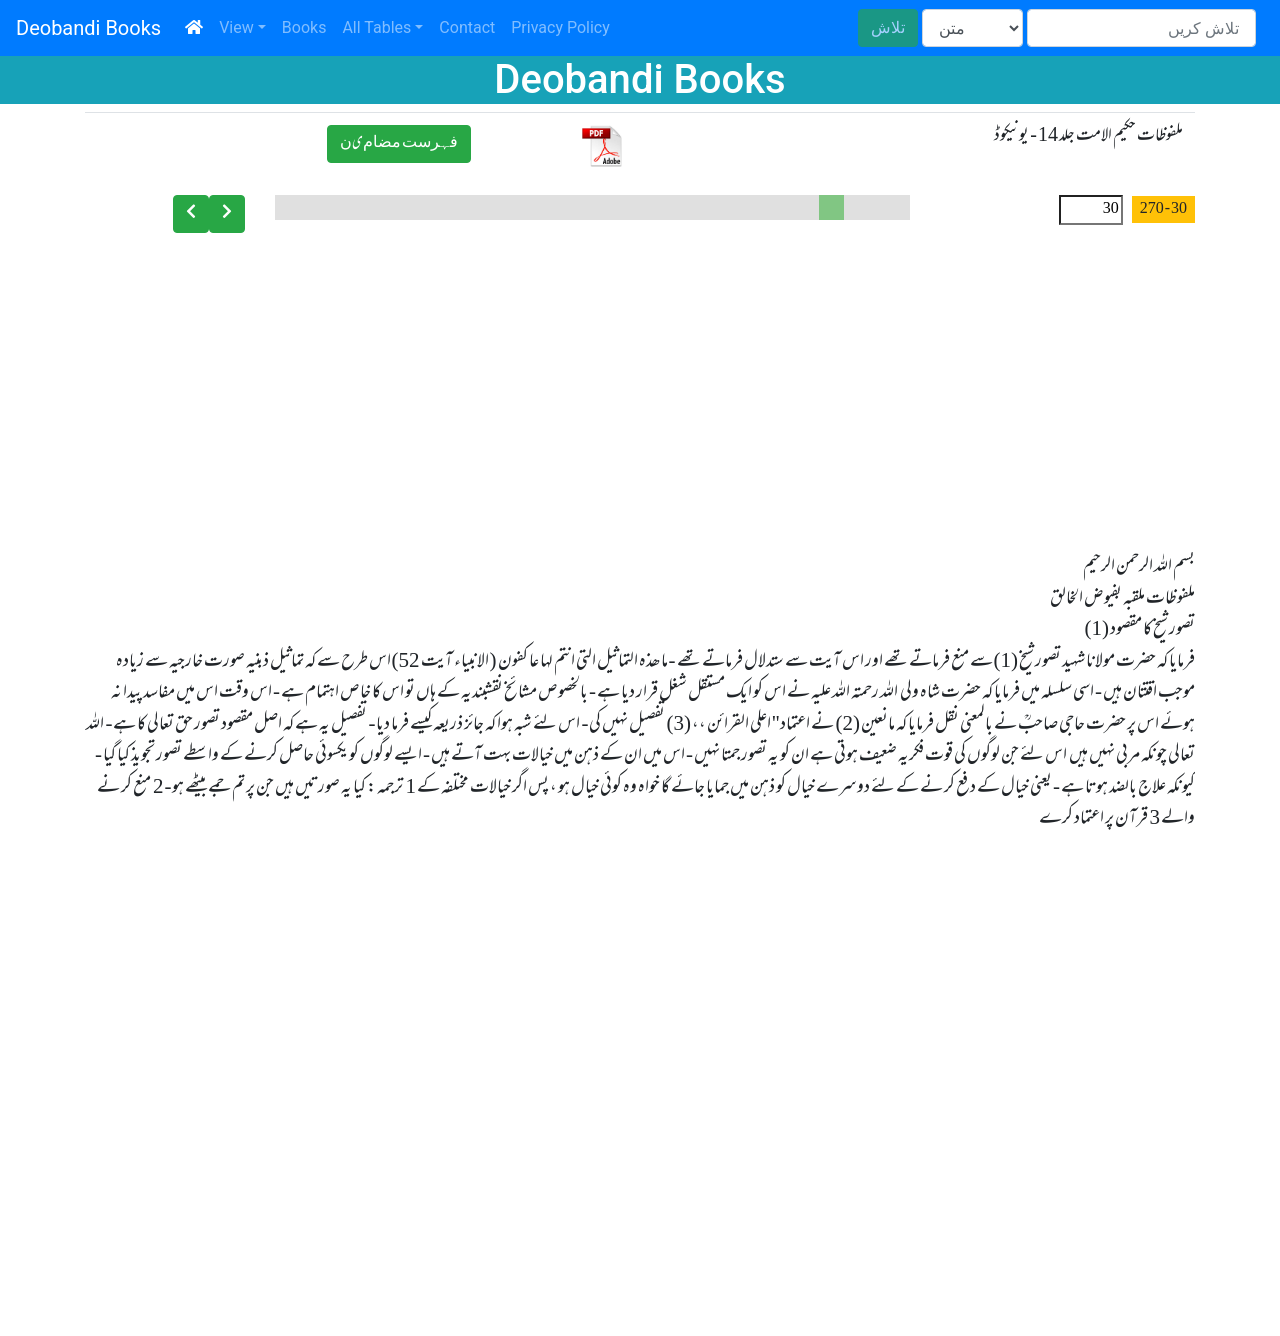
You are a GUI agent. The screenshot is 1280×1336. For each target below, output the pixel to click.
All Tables (376, 27)
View (236, 27)
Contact (467, 27)
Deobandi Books (88, 28)
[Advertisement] (640, 386)
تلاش (888, 27)
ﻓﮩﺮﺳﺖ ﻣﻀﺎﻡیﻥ (399, 143)
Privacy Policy (560, 27)
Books (304, 27)
